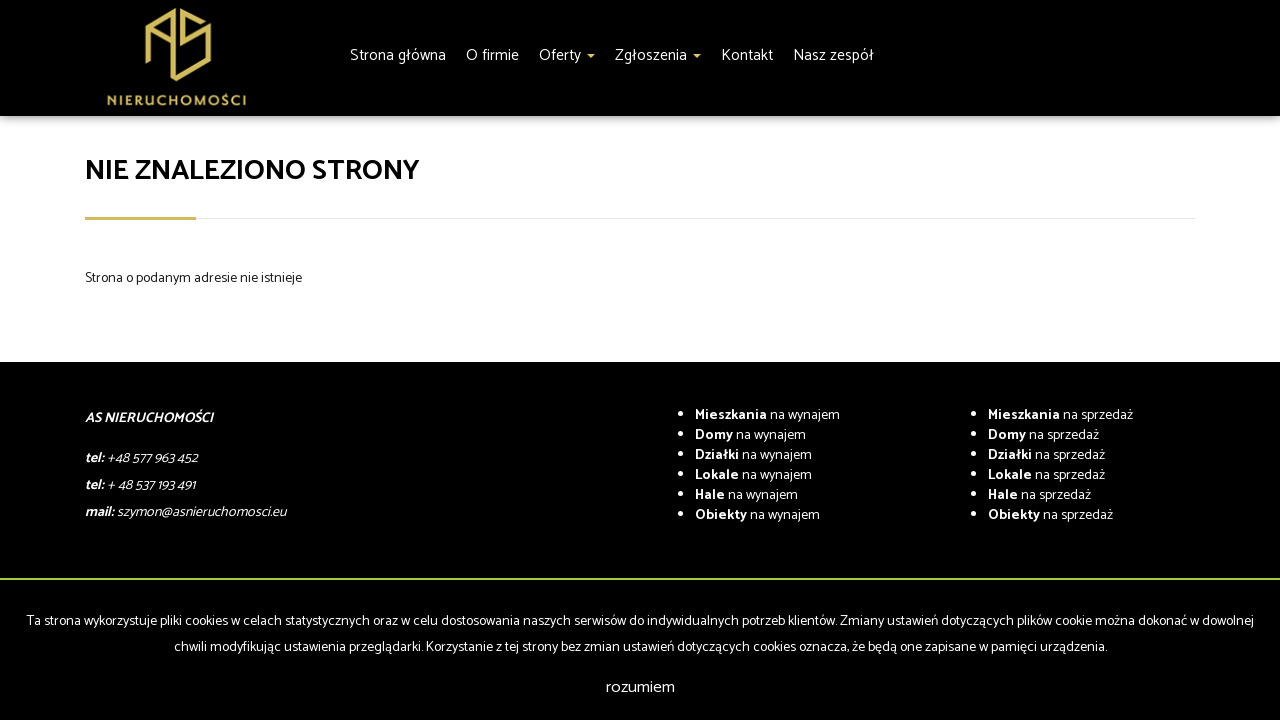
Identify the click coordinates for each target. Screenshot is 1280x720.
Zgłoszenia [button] (658, 55)
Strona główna (398, 55)
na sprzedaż (1060, 415)
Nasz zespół (833, 55)
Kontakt (747, 55)
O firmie (492, 55)
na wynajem (767, 415)
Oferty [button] (567, 55)
